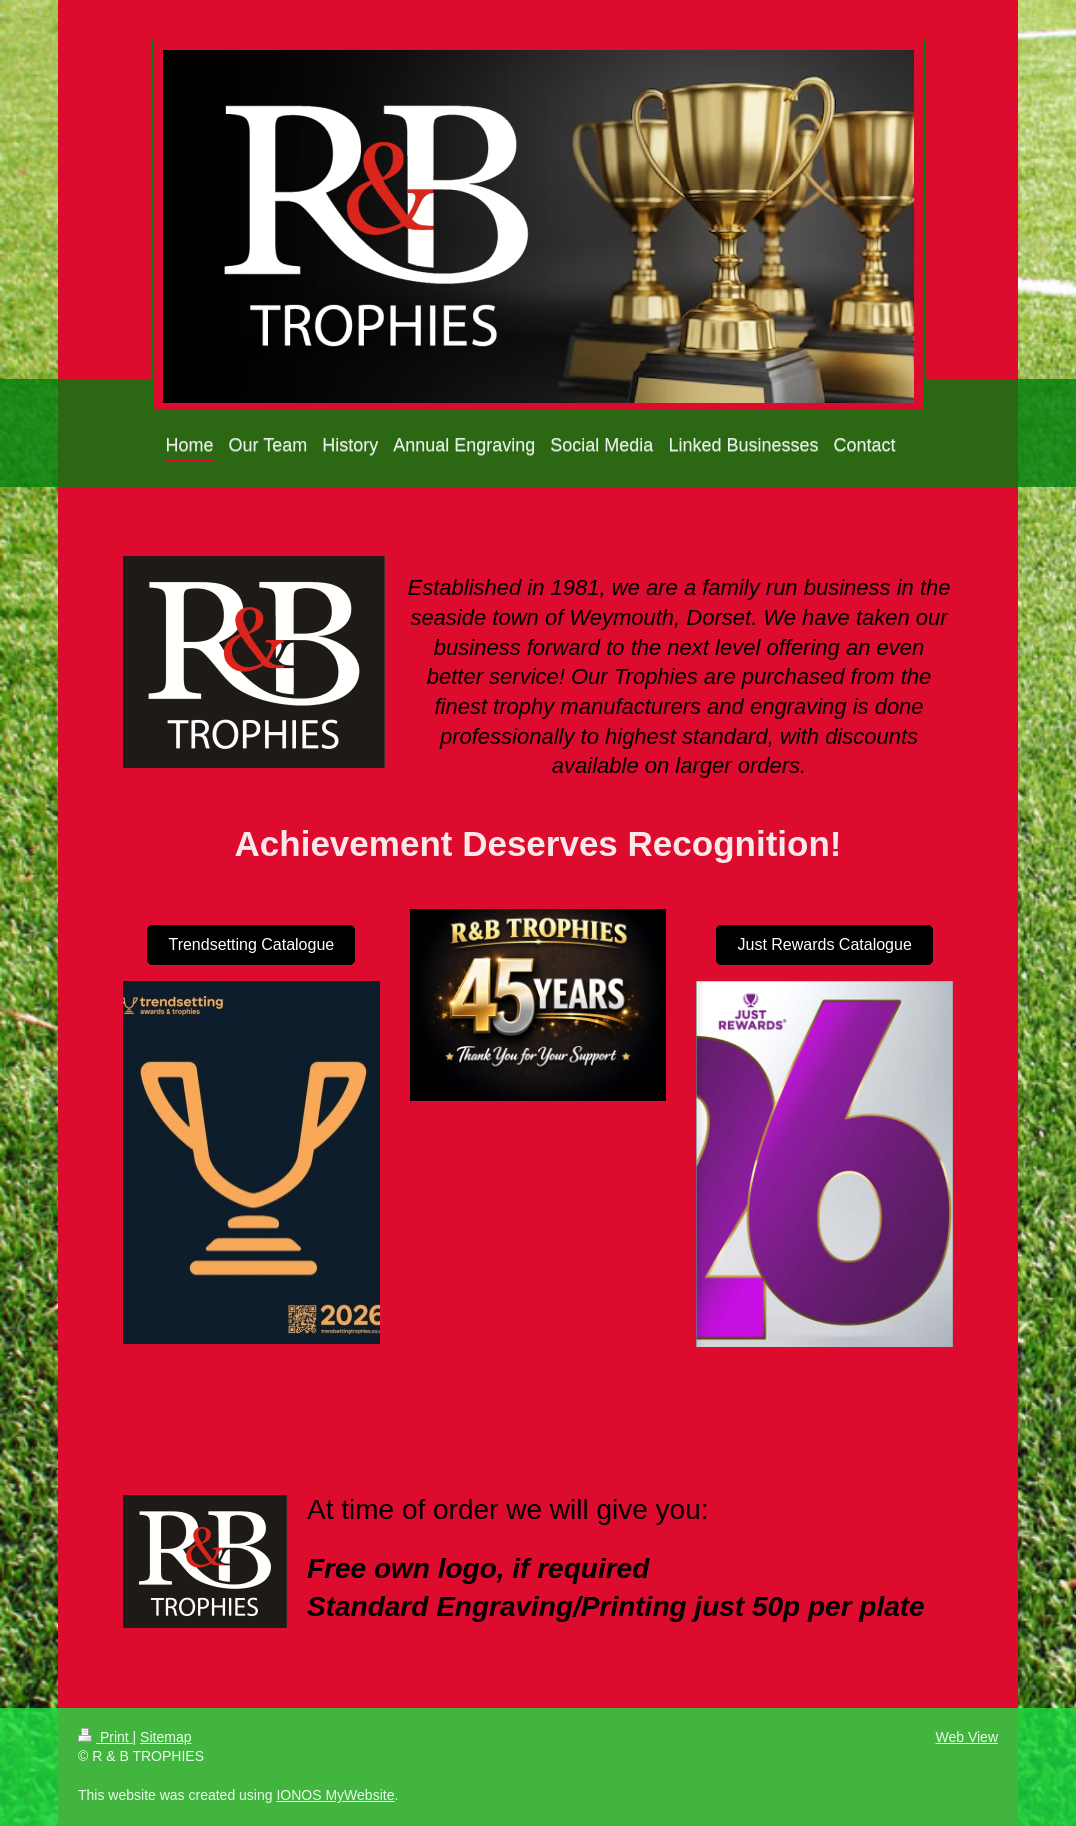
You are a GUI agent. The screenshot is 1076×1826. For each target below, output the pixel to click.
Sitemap (165, 1737)
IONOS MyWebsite (335, 1795)
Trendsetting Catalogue (251, 944)
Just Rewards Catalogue (824, 944)
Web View (966, 1737)
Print (105, 1737)
